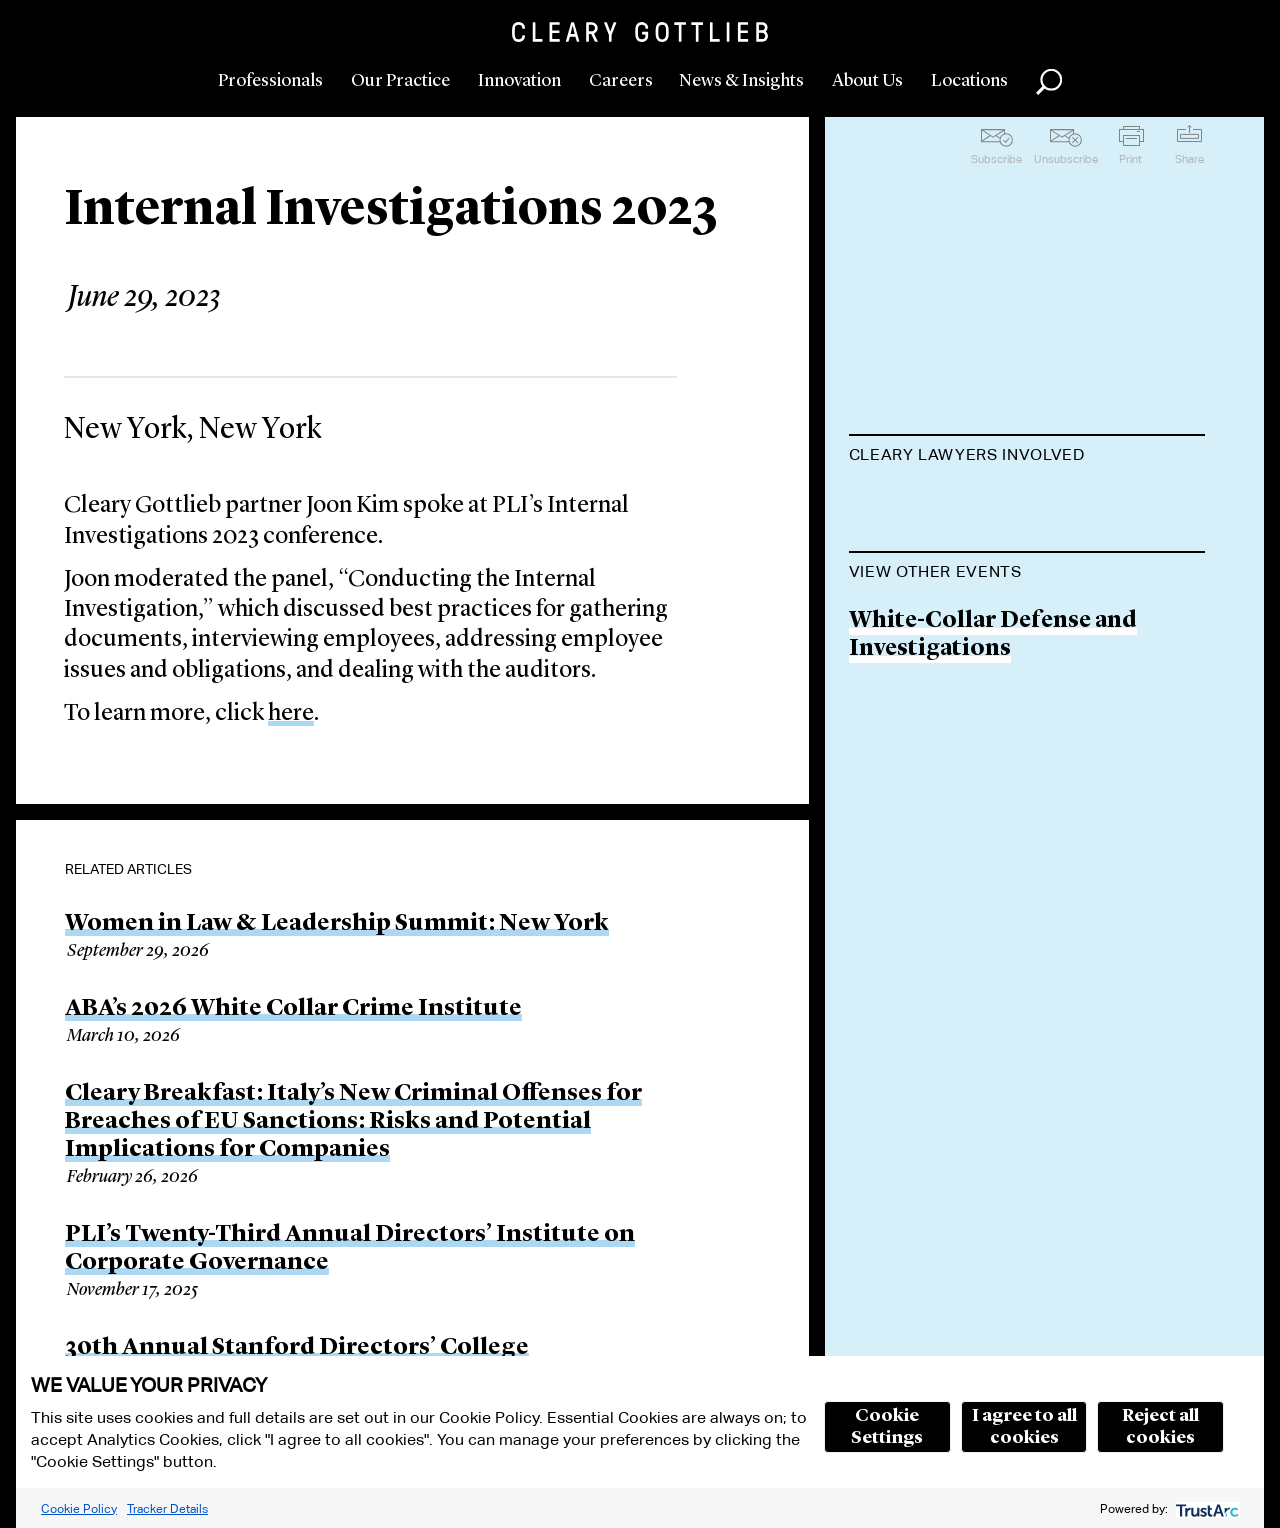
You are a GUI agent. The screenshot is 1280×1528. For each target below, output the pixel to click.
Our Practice (400, 81)
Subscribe (996, 159)
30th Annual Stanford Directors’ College (297, 1348)
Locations (969, 81)
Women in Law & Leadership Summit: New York (337, 924)
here (291, 714)
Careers (621, 81)
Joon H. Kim (917, 504)
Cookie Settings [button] (887, 1427)
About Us (867, 81)
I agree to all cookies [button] (1024, 1427)
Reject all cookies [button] (1160, 1427)
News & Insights (741, 81)
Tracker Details (167, 1508)
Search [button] (1049, 82)
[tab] (1027, 457)
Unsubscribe (1066, 159)
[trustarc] (1205, 1508)
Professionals (270, 81)
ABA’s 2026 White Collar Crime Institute (293, 1009)
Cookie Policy (79, 1508)
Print (1130, 159)
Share (1189, 159)
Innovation (519, 81)
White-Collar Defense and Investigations (993, 733)
